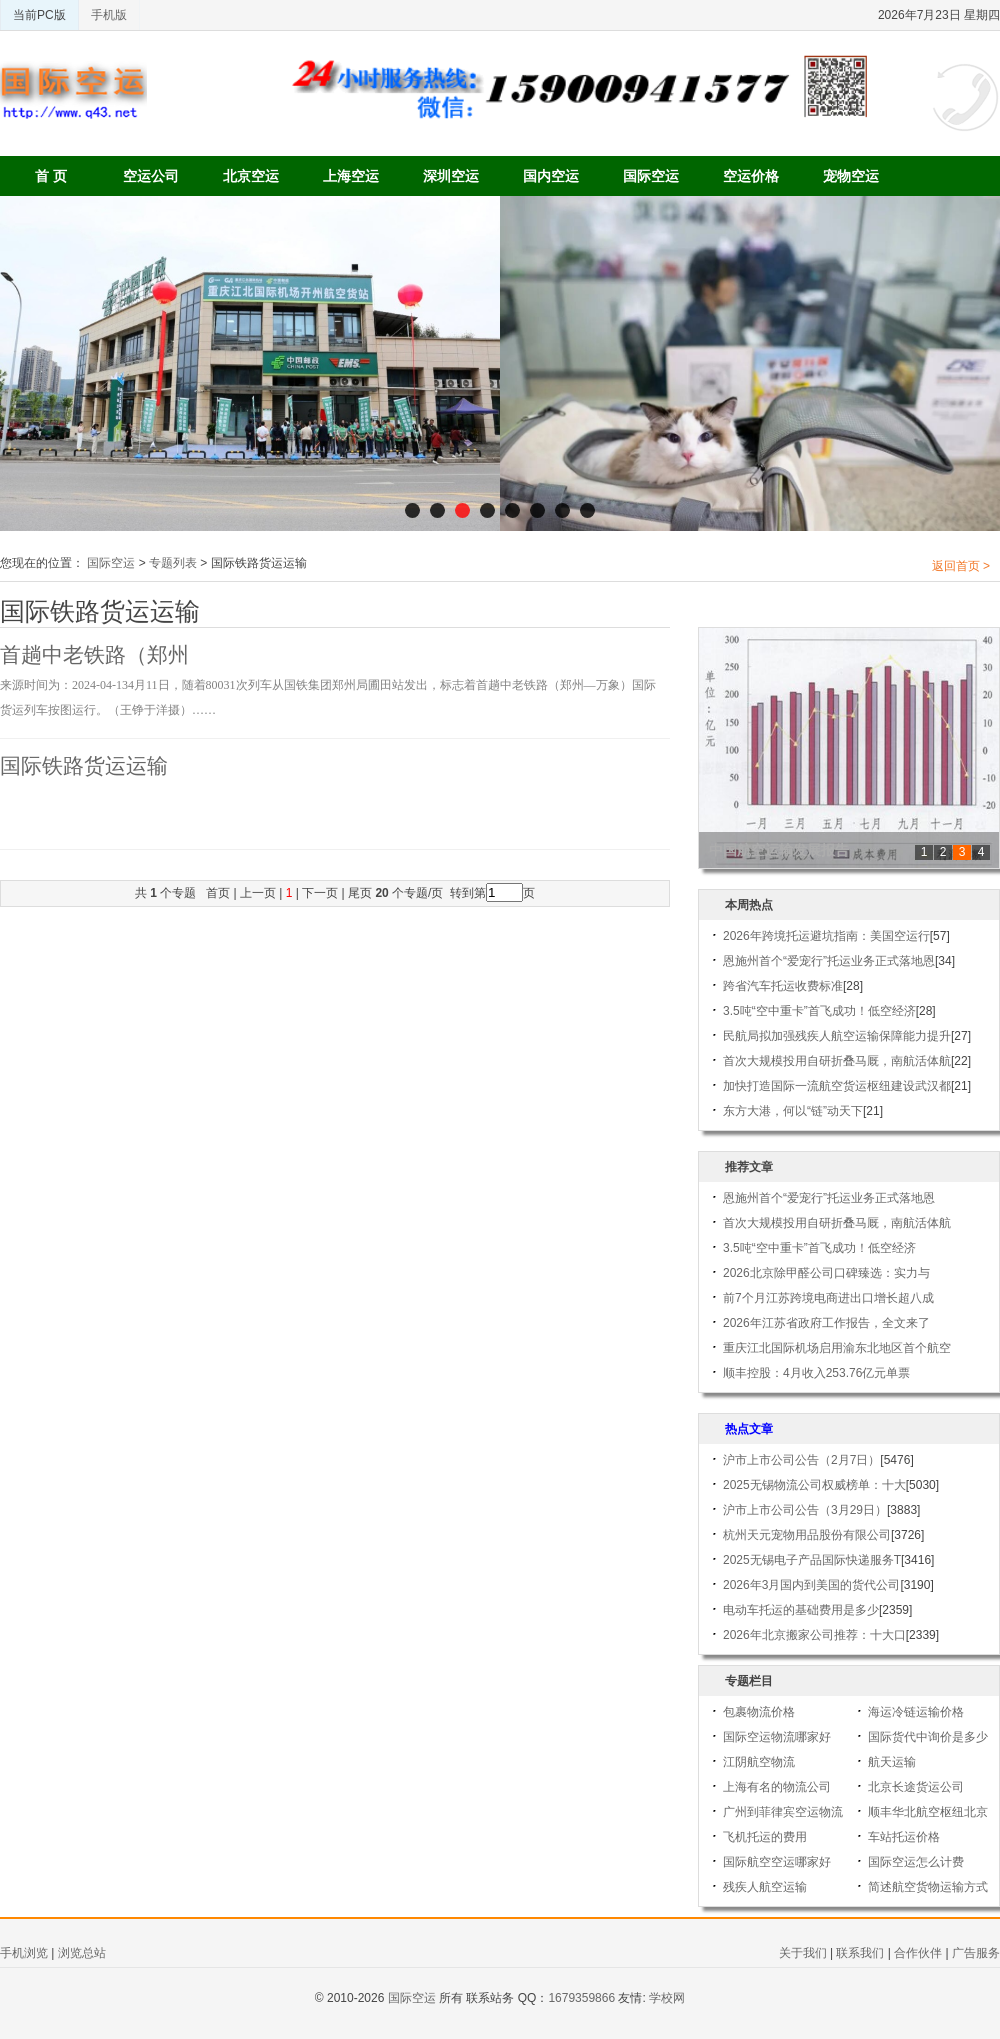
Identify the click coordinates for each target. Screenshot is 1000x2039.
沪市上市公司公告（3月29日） (805, 1510)
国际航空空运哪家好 (777, 1862)
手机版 (109, 15)
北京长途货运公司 (916, 1787)
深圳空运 (451, 176)
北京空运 (251, 176)
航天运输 (892, 1762)
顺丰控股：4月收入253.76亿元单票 (816, 1373)
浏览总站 (82, 1953)
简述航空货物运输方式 (928, 1887)
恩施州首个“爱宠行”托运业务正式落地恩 (829, 961)
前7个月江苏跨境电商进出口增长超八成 (828, 1298)
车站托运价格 (904, 1837)
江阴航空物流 (759, 1762)
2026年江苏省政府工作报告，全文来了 (826, 1323)
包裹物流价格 (759, 1712)
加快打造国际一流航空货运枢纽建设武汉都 (837, 1086)
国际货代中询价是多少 (928, 1737)
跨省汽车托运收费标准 (783, 986)
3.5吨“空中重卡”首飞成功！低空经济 (819, 1011)
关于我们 (803, 1953)
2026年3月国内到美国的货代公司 (811, 1585)
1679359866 (581, 1998)
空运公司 (151, 176)
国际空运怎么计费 (916, 1862)
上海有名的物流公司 (777, 1787)
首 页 (51, 176)
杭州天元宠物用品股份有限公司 (807, 1535)
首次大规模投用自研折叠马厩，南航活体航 (837, 1061)
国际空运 (651, 176)
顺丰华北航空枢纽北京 (928, 1812)
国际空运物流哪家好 (777, 1737)
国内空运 (551, 176)
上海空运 (351, 176)
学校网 (667, 1998)
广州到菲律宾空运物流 (783, 1812)
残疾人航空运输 (765, 1887)
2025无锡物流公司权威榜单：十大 (814, 1485)
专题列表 (173, 563)
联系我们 (860, 1953)
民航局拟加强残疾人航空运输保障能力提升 (837, 1036)
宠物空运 (851, 176)
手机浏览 (24, 1953)
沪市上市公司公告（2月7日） (801, 1460)
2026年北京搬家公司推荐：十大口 (814, 1635)
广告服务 (976, 1953)
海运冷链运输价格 (916, 1712)
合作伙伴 (918, 1953)
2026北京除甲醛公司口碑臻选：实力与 (826, 1273)
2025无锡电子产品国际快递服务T (812, 1560)
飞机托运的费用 (765, 1837)
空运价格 (751, 176)
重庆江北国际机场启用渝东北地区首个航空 (837, 1348)
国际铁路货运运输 (84, 766)
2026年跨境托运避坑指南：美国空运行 (826, 936)
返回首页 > (961, 566)
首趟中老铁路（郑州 (94, 655)
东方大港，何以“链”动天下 (793, 1111)
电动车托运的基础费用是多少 (801, 1610)
